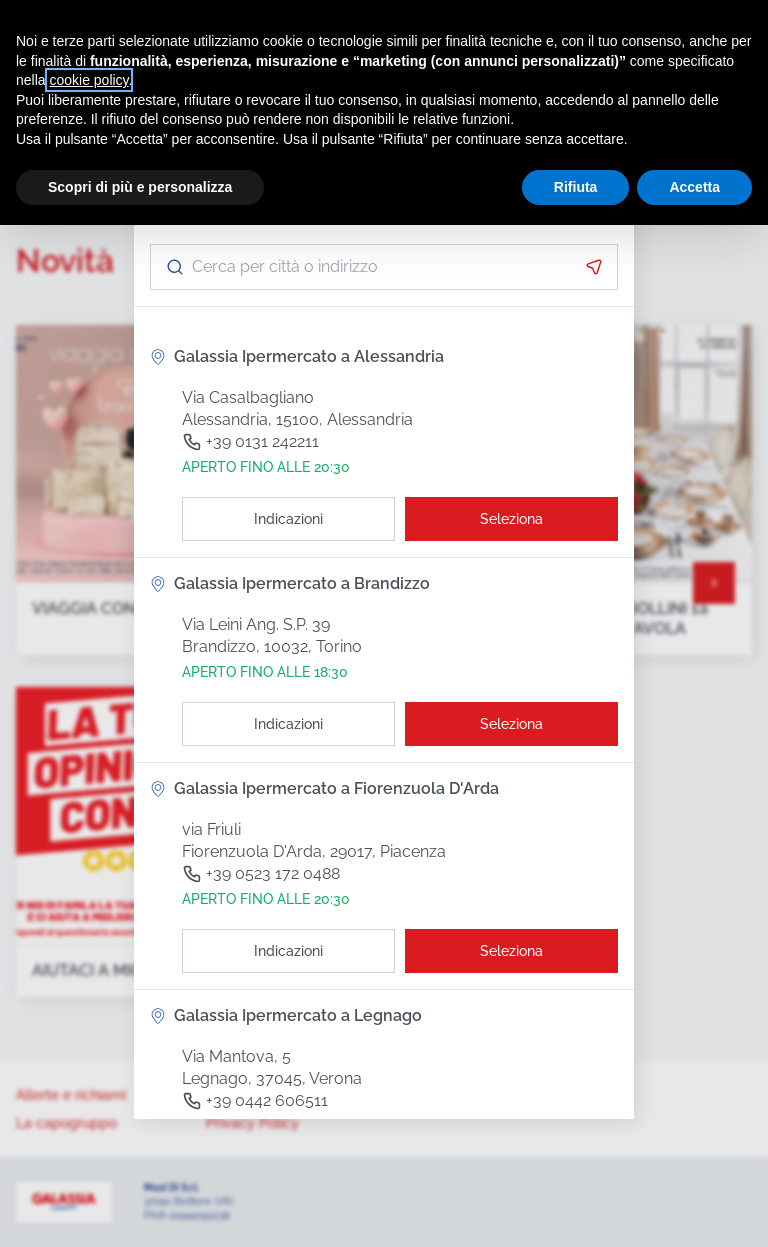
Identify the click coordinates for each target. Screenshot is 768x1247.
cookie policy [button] (88, 80)
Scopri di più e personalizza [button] (140, 187)
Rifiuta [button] (576, 187)
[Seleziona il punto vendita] (511, 519)
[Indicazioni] (288, 519)
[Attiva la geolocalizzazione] (594, 267)
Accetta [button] (694, 187)
